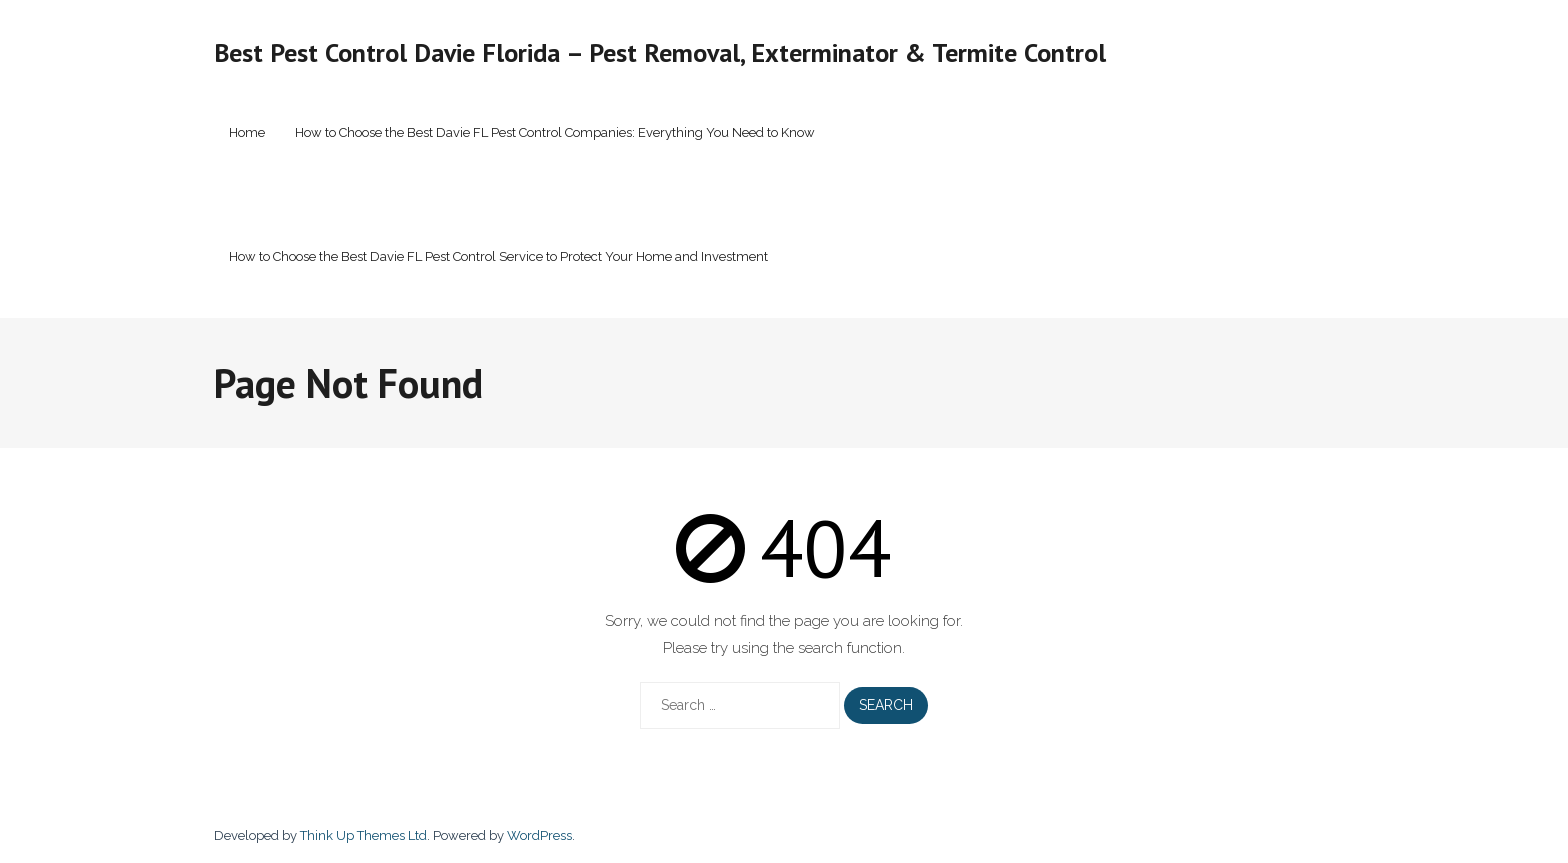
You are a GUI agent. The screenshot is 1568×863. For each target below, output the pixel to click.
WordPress (539, 835)
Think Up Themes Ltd (363, 835)
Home (247, 132)
